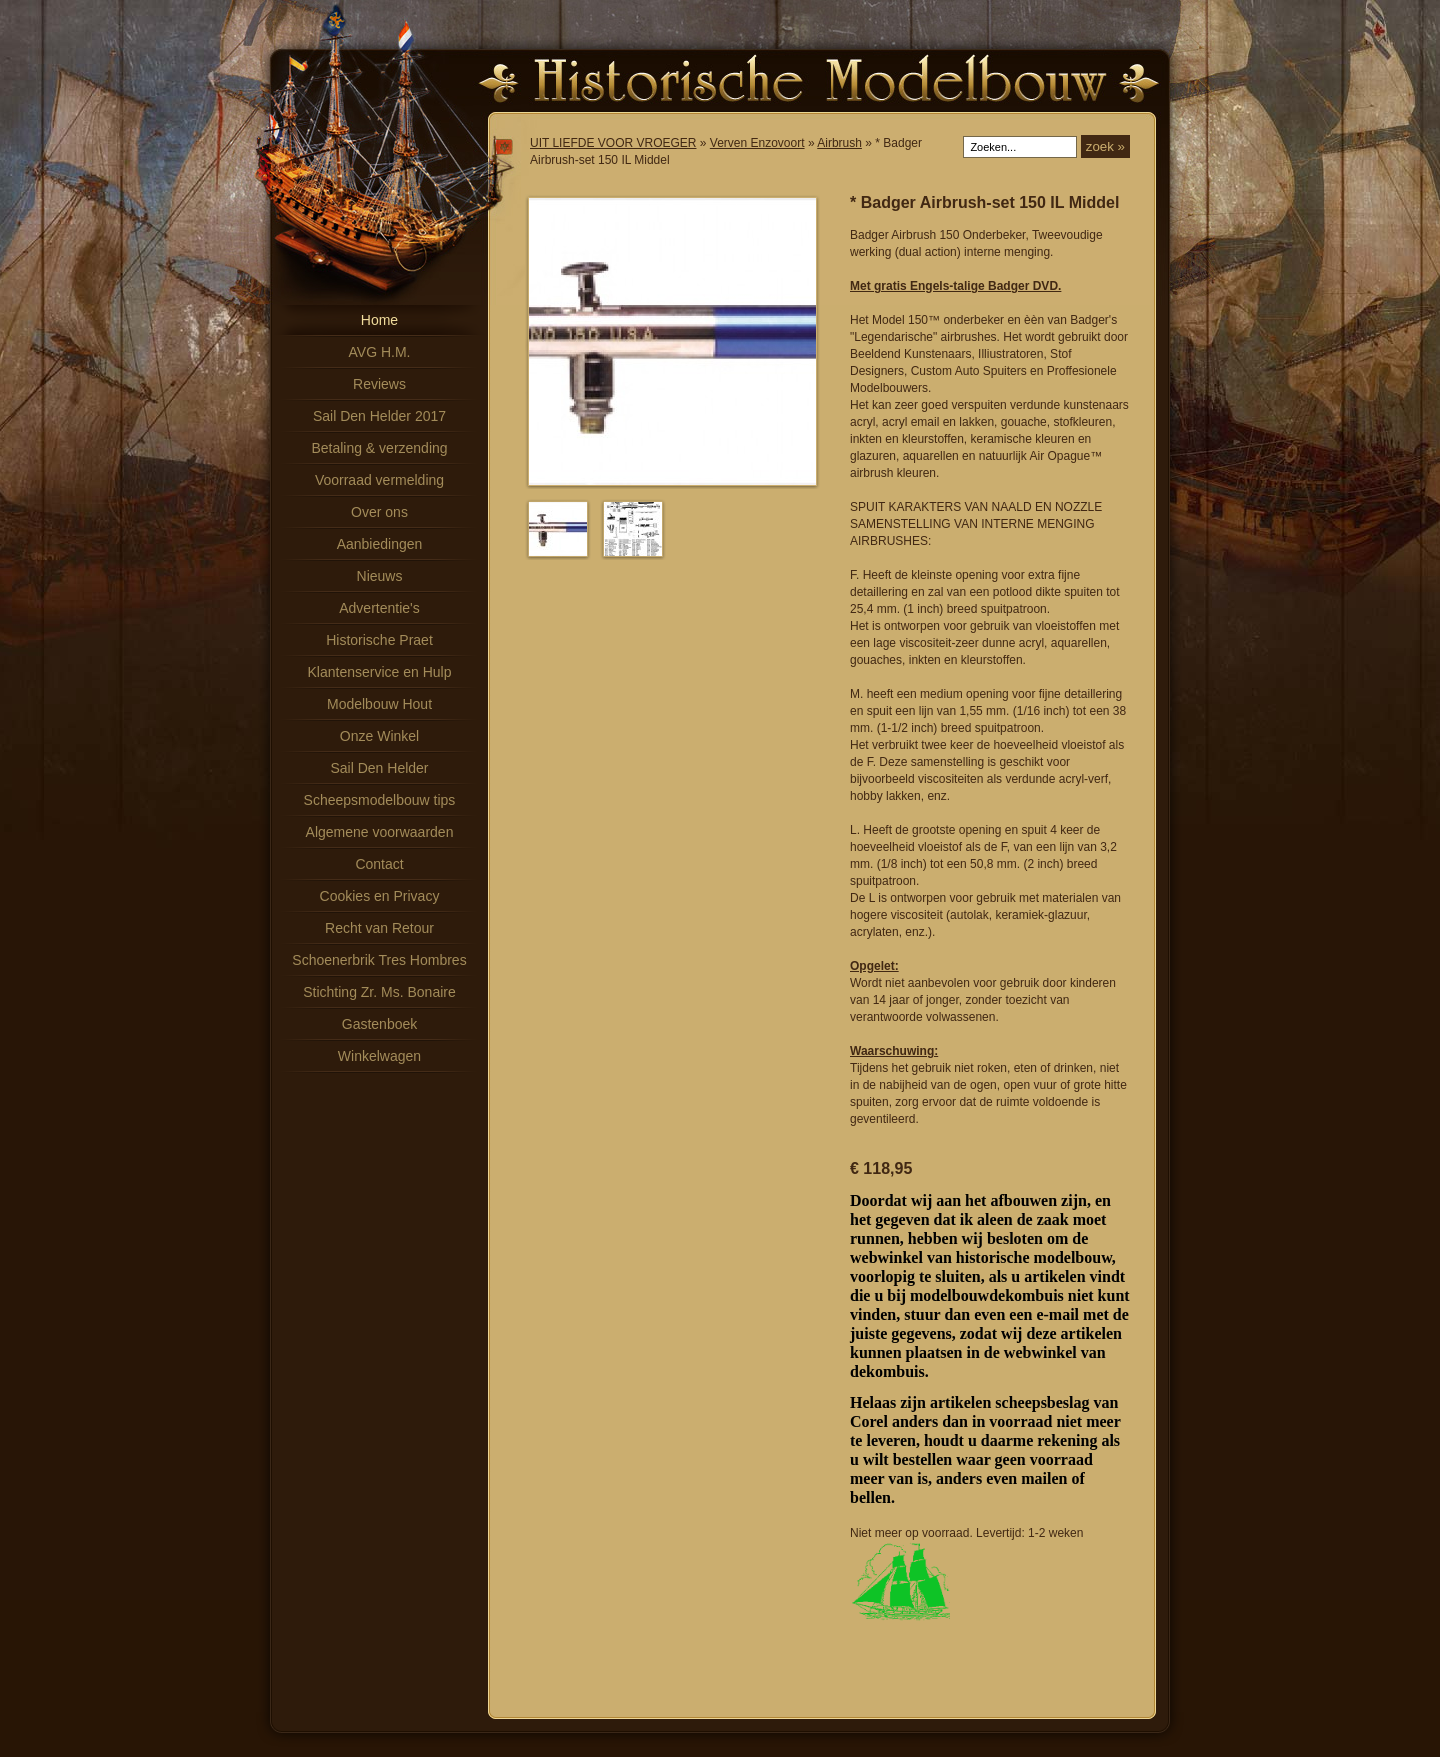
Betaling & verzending (379, 448)
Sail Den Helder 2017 (379, 416)
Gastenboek (380, 1024)
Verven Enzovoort (757, 143)
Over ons (379, 512)
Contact (379, 864)
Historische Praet (379, 640)
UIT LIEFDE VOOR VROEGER (613, 143)
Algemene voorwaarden (380, 832)
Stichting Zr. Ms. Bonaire (379, 992)
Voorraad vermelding (379, 480)
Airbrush (839, 143)
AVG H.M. (380, 352)
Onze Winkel (379, 736)
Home (379, 320)
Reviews (379, 384)
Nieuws (380, 576)
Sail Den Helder (379, 768)
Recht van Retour (379, 928)
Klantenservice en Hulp (380, 672)
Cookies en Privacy (380, 896)
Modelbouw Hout (379, 704)
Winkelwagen (379, 1056)
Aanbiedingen (380, 544)
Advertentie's (379, 608)
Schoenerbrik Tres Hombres (379, 960)
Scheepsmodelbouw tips (380, 800)
